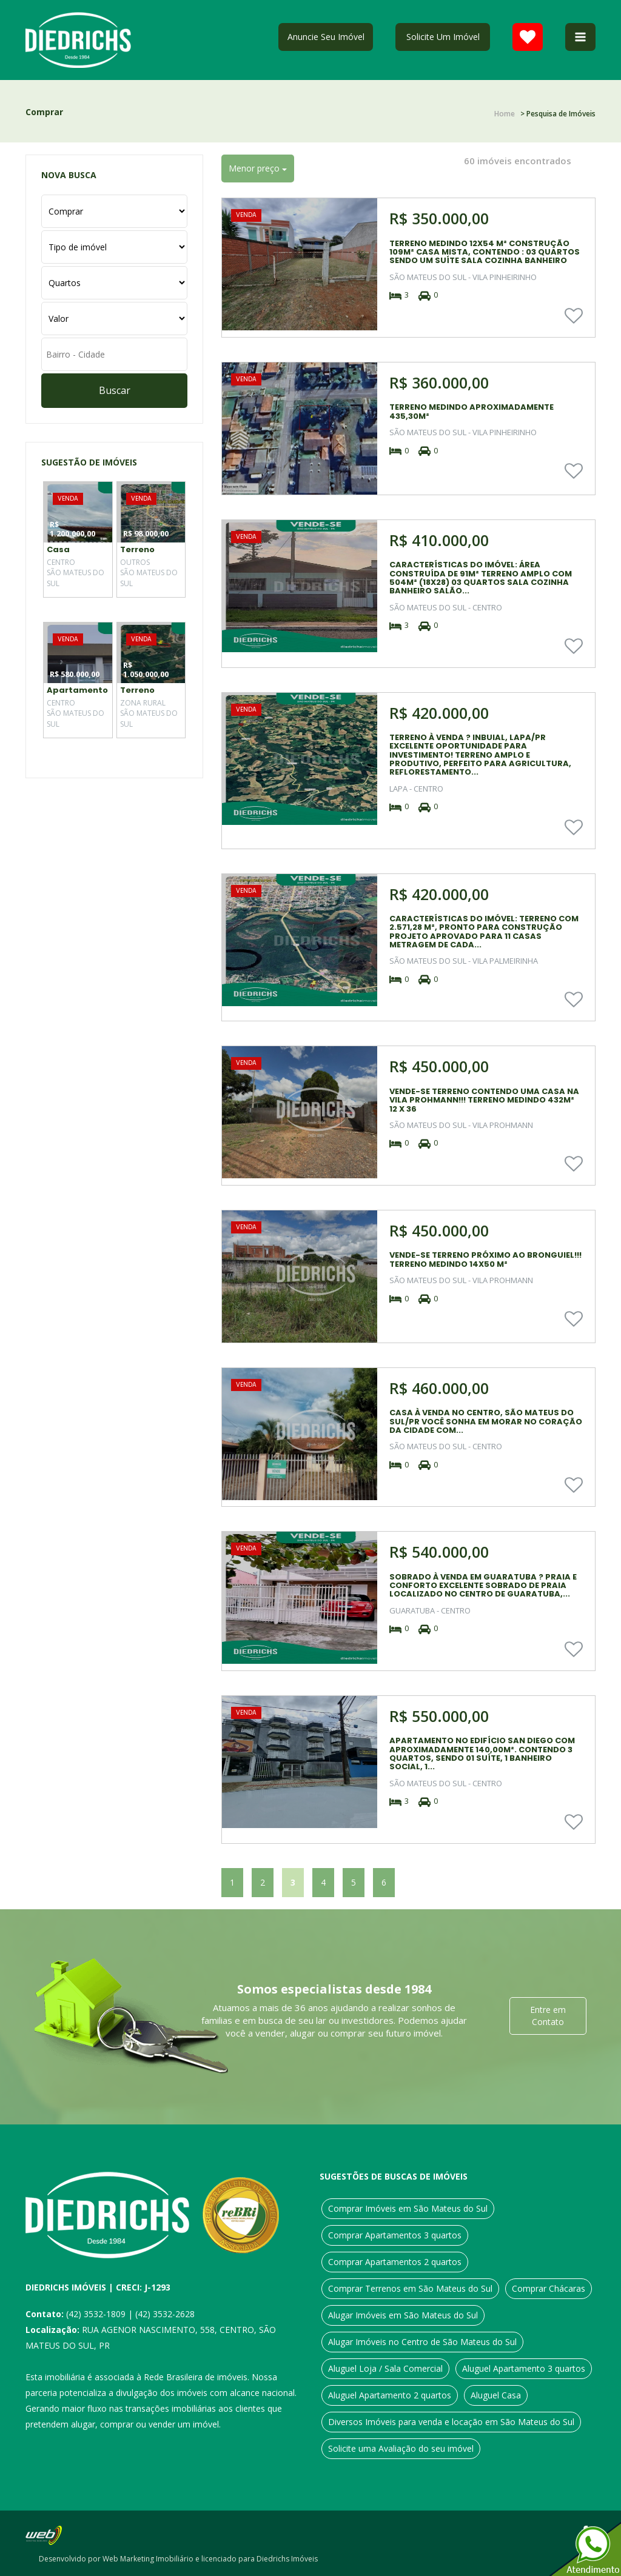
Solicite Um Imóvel (443, 36)
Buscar (114, 390)
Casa (58, 549)
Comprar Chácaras (548, 2288)
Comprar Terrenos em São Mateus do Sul (410, 2288)
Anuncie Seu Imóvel (325, 36)
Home (504, 113)
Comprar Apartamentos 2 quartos (395, 2261)
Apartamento (77, 690)
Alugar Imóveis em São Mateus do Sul (403, 2315)
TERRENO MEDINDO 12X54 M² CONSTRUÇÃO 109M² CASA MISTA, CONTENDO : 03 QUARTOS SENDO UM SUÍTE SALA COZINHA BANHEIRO (484, 252)
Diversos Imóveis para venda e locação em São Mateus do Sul (451, 2422)
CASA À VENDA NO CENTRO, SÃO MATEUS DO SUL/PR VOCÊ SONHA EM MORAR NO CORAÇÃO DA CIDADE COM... (485, 1421)
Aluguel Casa (496, 2395)
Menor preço (258, 168)
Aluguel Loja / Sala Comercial (385, 2368)
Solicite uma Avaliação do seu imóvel (401, 2448)
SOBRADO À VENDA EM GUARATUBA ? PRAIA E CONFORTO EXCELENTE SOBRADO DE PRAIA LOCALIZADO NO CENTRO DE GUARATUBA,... (483, 1585)
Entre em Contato (548, 2015)
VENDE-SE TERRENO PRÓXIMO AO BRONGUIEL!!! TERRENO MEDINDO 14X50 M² (485, 1259)
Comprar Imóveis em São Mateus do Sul (408, 2208)
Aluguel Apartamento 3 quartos (523, 2368)
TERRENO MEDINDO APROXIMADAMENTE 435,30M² (471, 411)
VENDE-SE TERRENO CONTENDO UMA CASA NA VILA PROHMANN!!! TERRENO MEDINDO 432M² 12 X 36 (484, 1100)
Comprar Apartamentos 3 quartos (395, 2235)
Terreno (137, 549)
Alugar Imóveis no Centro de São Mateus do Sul (422, 2341)
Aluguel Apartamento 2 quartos (389, 2395)
